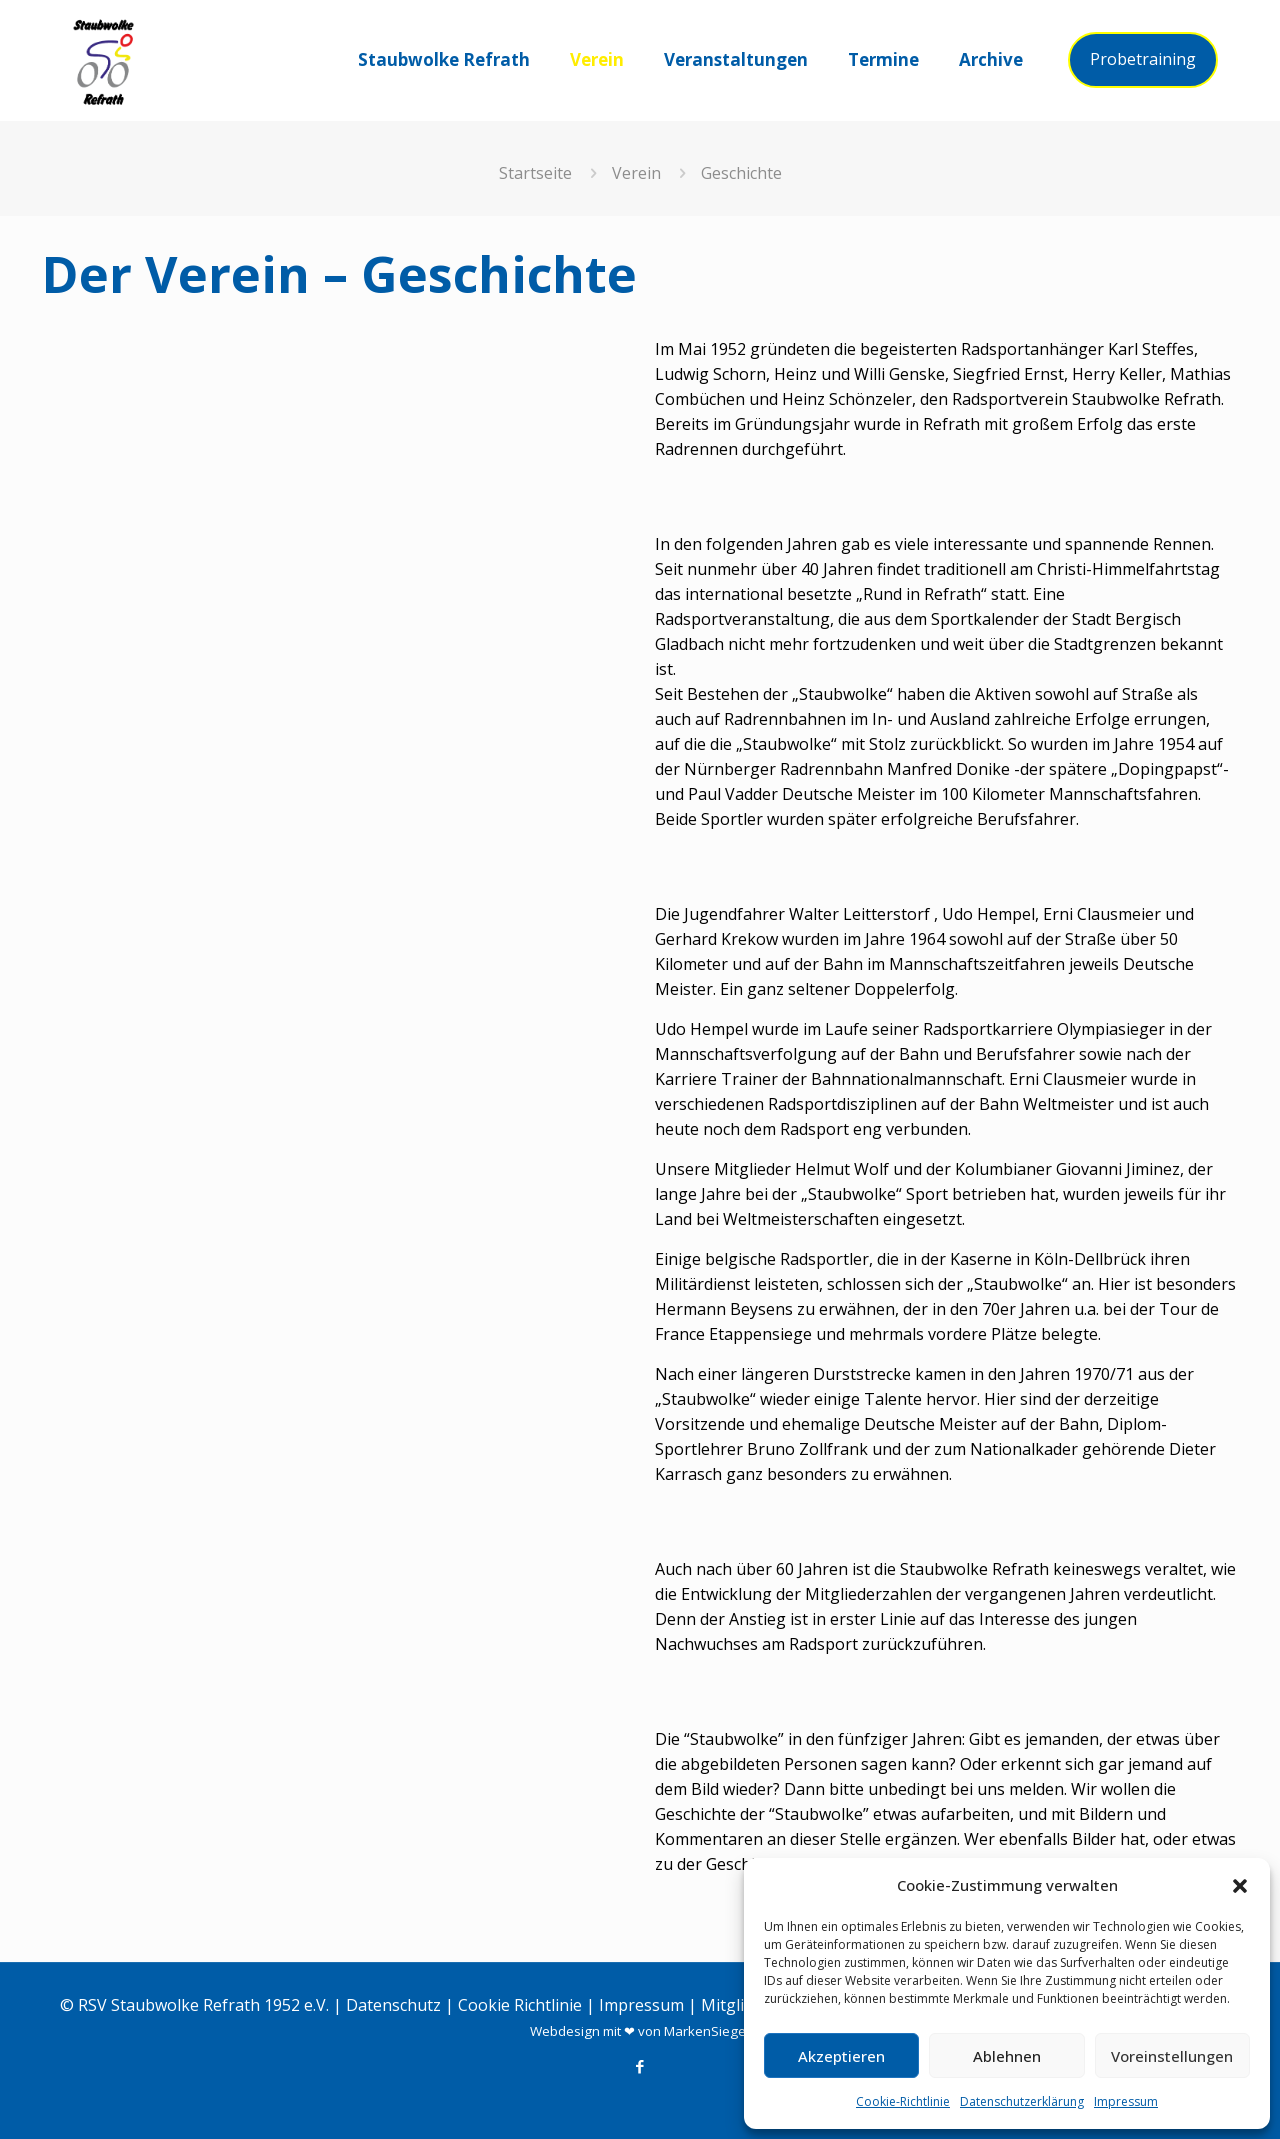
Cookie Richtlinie (520, 2005)
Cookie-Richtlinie (903, 2101)
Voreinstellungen (1172, 2056)
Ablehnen (1007, 2056)
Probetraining (1143, 59)
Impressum (1126, 2101)
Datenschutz (393, 2005)
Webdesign (565, 2031)
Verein (636, 173)
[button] (1240, 1886)
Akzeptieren (841, 2056)
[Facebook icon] (640, 2066)
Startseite (535, 173)
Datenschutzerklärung (1022, 2101)
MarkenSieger (707, 2031)
